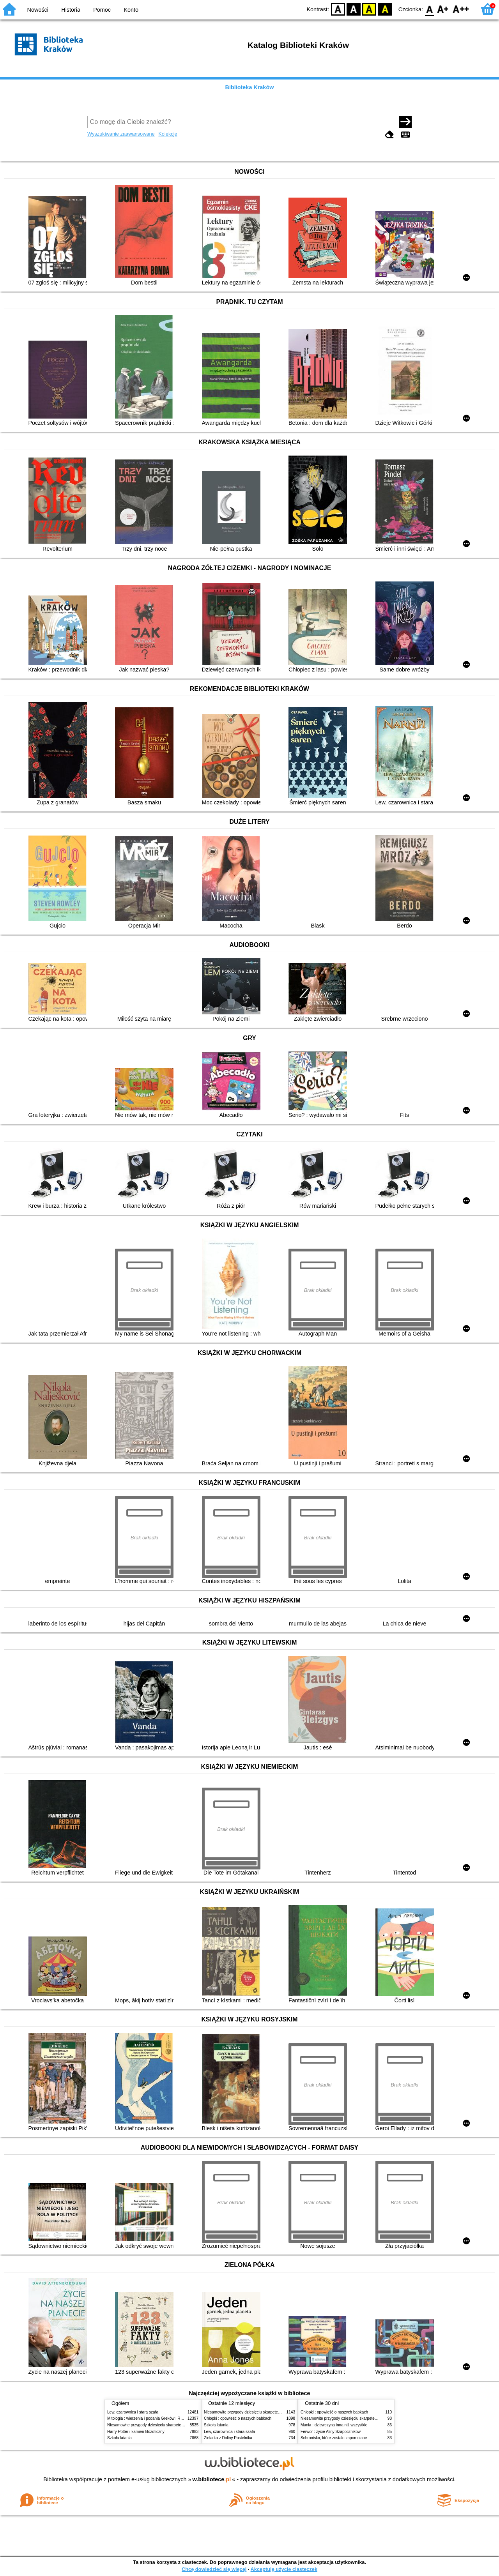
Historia (70, 10)
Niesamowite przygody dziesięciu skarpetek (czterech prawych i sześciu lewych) (177, 2425)
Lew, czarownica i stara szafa (132, 2412)
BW (354, 8)
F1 (443, 8)
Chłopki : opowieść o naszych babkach (237, 2418)
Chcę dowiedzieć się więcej (214, 2569)
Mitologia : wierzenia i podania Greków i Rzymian (150, 2418)
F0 (429, 8)
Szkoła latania (119, 2438)
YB (369, 8)
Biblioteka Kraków (249, 87)
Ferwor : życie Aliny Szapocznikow (331, 2431)
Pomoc (102, 10)
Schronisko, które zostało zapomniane (334, 2438)
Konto (131, 10)
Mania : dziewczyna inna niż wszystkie (334, 2425)
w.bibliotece (212, 2479)
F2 (461, 8)
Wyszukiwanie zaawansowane (121, 134)
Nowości (37, 10)
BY (385, 8)
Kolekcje (167, 134)
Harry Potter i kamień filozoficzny (136, 2431)
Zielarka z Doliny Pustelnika (228, 2438)
